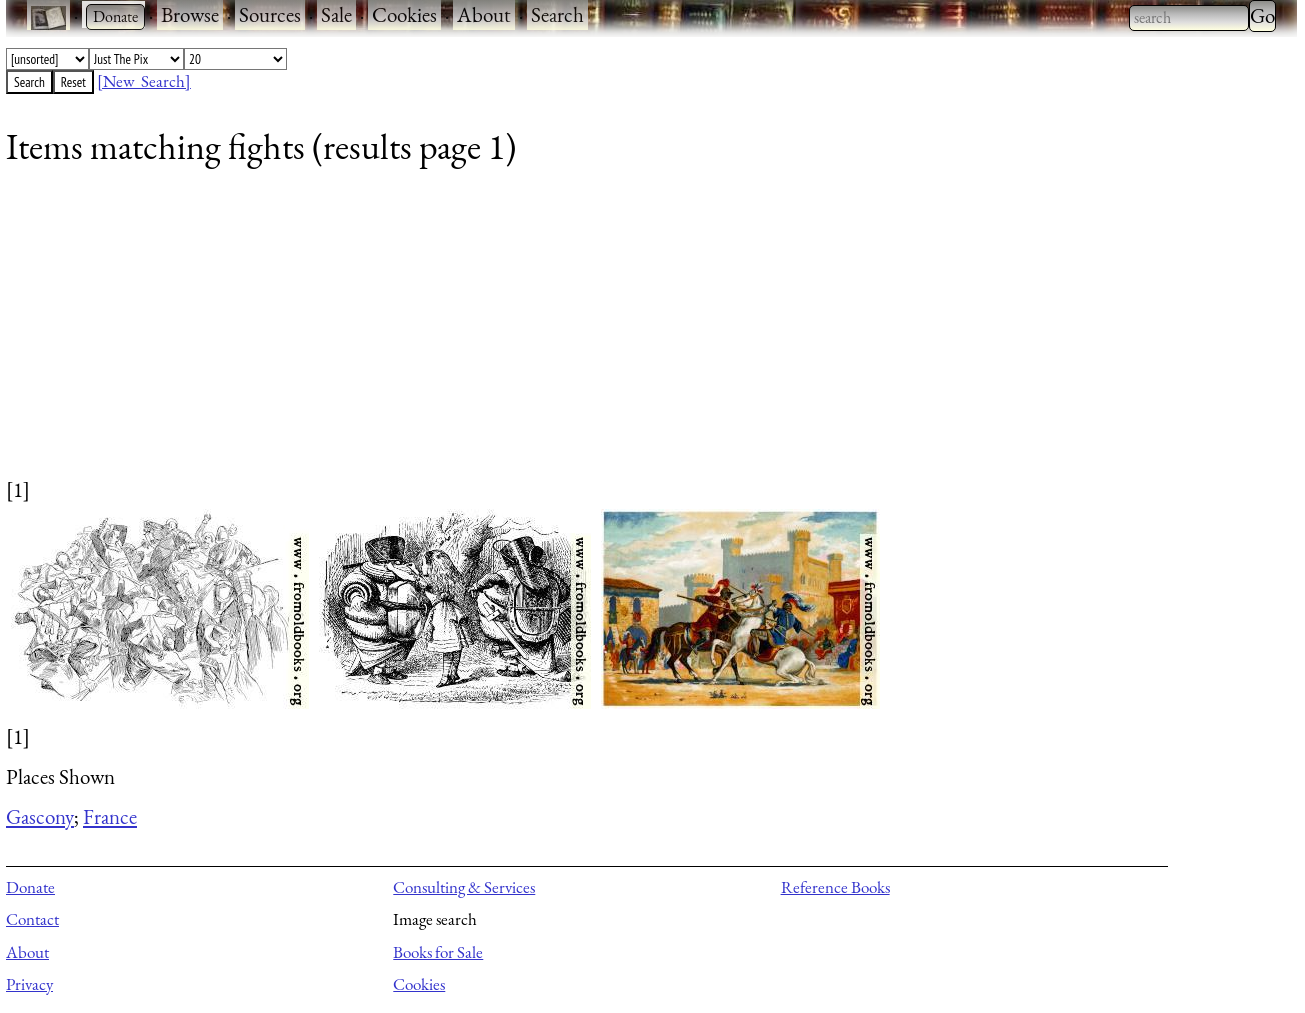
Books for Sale (438, 952)
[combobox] (1189, 18)
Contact (32, 919)
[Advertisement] (606, 335)
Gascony (40, 816)
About (484, 14)
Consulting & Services (464, 887)
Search (557, 14)
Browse (190, 14)
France (110, 816)
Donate (30, 887)
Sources (270, 14)
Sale (336, 14)
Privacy (29, 984)
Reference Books (835, 887)
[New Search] (144, 81)
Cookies (404, 14)
